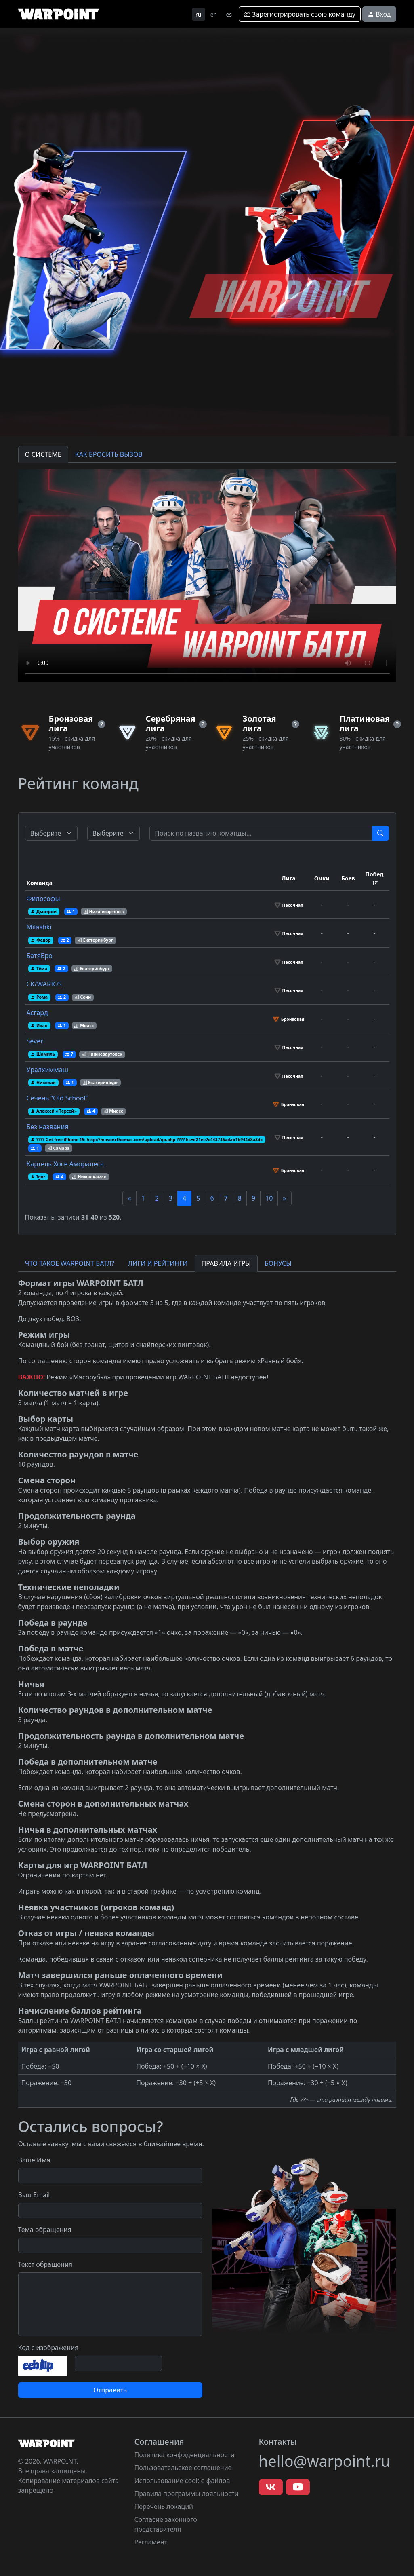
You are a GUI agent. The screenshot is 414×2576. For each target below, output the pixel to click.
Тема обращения (44, 2229)
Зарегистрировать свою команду (299, 14)
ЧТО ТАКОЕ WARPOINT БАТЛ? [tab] (69, 1263)
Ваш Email (34, 2194)
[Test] (261, 833)
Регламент (151, 2542)
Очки (322, 878)
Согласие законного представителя (165, 2524)
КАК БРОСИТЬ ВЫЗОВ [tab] (109, 454)
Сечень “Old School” (57, 1098)
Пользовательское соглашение (183, 2467)
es (229, 14)
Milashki (39, 927)
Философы (43, 898)
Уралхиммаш (48, 1069)
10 (269, 1198)
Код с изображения (48, 2347)
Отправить (110, 2390)
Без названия (48, 1126)
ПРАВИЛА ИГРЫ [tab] (226, 1263)
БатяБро (40, 955)
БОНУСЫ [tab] (278, 1263)
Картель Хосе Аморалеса (65, 1163)
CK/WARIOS (44, 984)
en (213, 14)
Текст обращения (45, 2264)
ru (198, 14)
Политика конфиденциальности (184, 2454)
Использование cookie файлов (182, 2480)
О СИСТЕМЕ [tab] (43, 454)
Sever (35, 1041)
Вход (379, 14)
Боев (348, 878)
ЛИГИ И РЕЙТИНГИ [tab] (158, 1263)
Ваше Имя (34, 2160)
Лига (289, 878)
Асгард (37, 1012)
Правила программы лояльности (186, 2493)
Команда (40, 883)
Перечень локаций (163, 2506)
